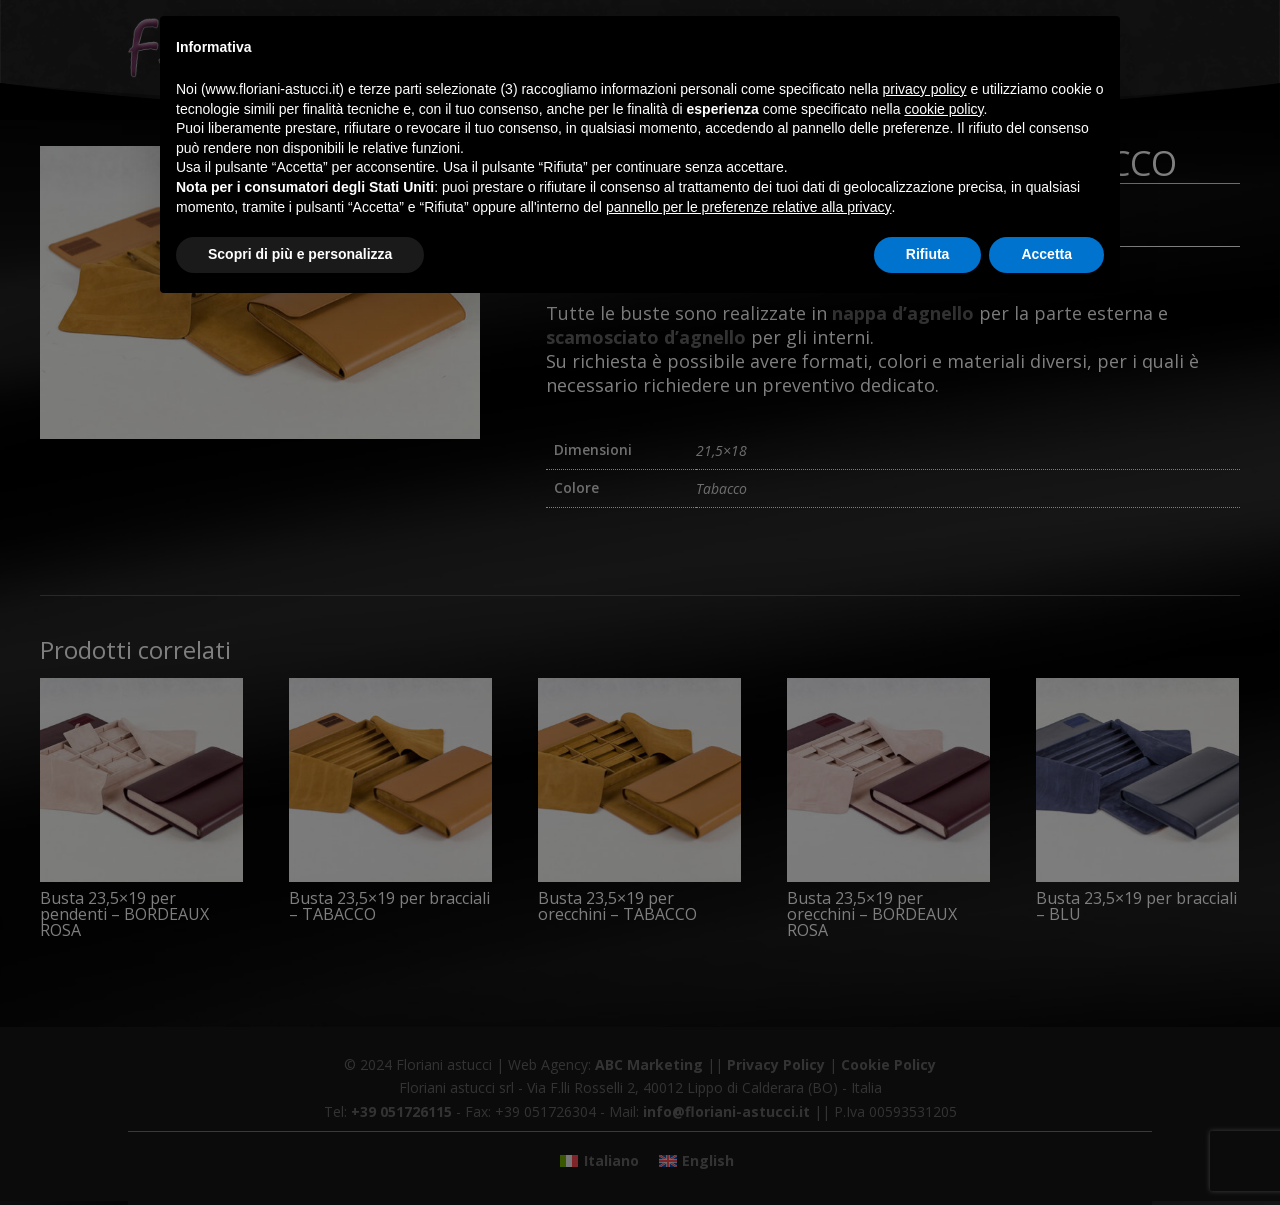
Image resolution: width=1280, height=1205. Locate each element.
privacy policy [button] (925, 89)
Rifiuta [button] (928, 254)
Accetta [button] (1046, 254)
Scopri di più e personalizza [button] (300, 254)
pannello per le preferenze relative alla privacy (749, 207)
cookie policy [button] (943, 109)
